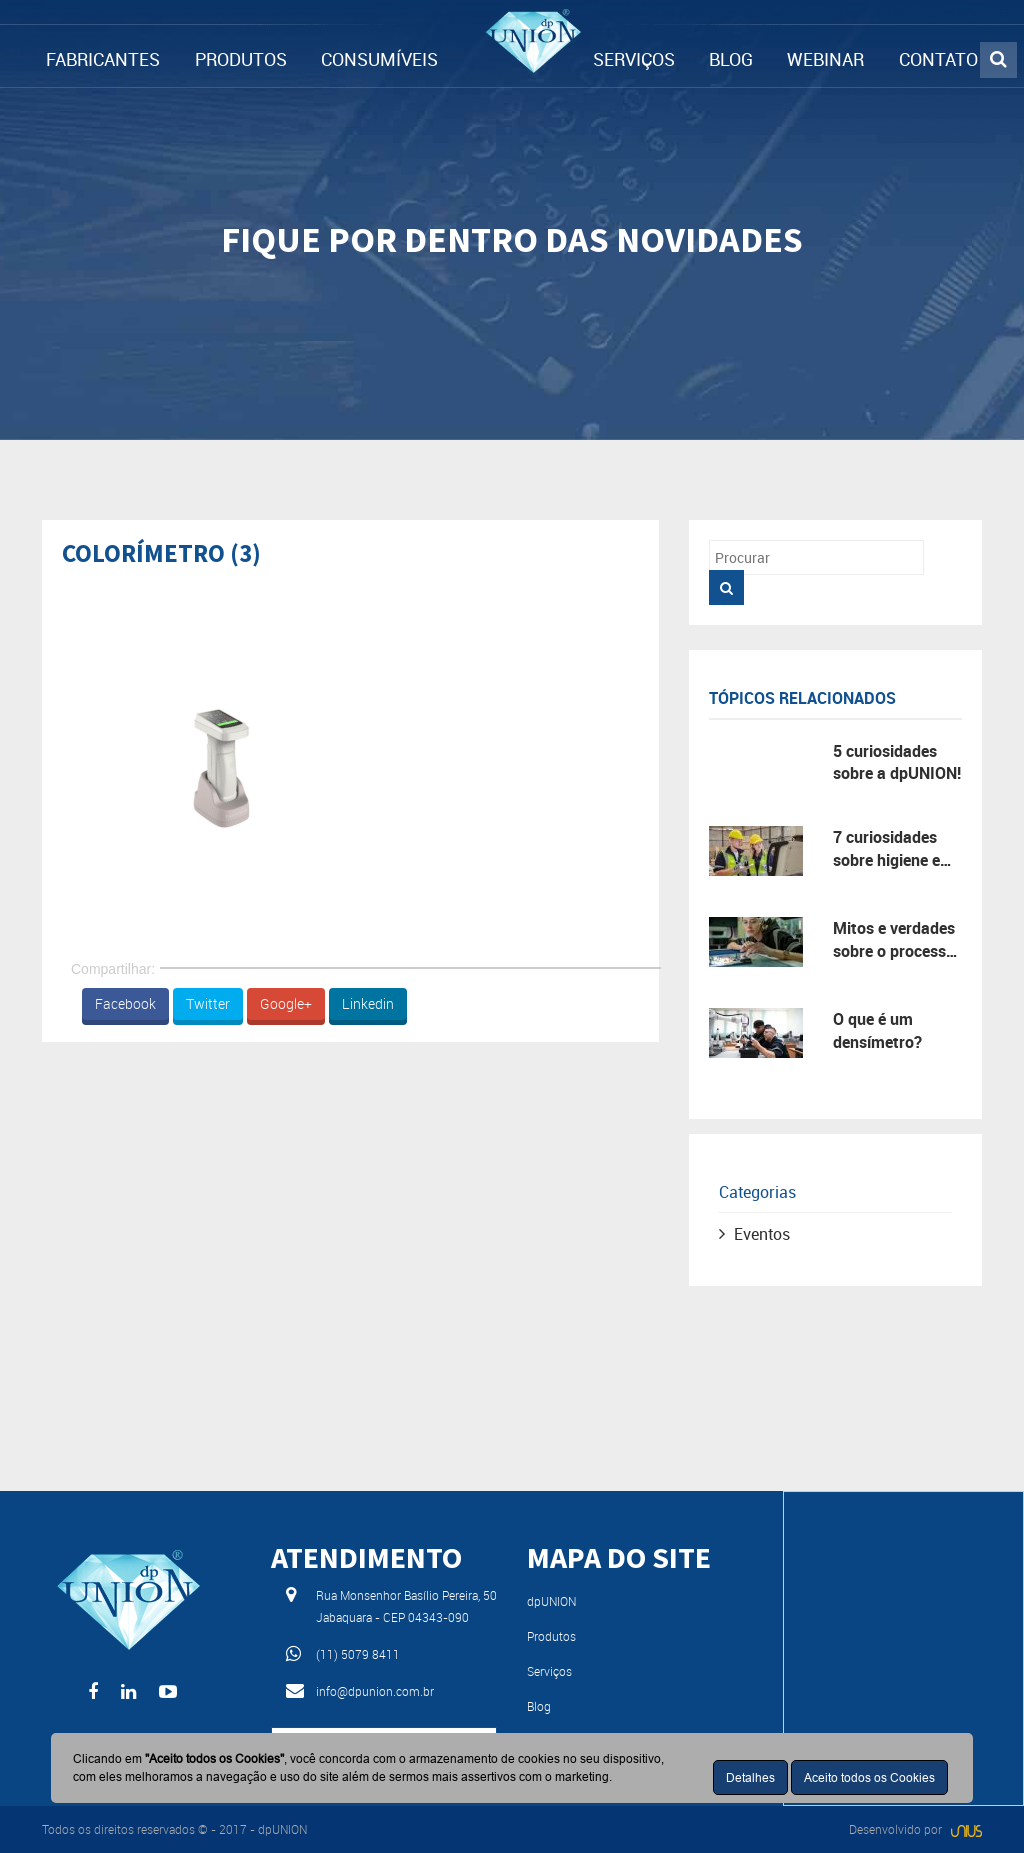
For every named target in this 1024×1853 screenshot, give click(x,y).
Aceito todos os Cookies (869, 1777)
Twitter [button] (208, 1003)
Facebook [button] (125, 1003)
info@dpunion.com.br (375, 1691)
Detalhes (750, 1777)
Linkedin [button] (368, 1003)
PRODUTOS (241, 59)
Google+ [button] (286, 1003)
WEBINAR (825, 59)
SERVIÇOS (634, 59)
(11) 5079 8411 (358, 1654)
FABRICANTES (103, 59)
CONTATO (938, 59)
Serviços (549, 1671)
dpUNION (551, 1601)
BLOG (731, 59)
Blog (539, 1706)
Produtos (551, 1636)
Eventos (762, 1234)
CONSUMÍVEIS (379, 59)
